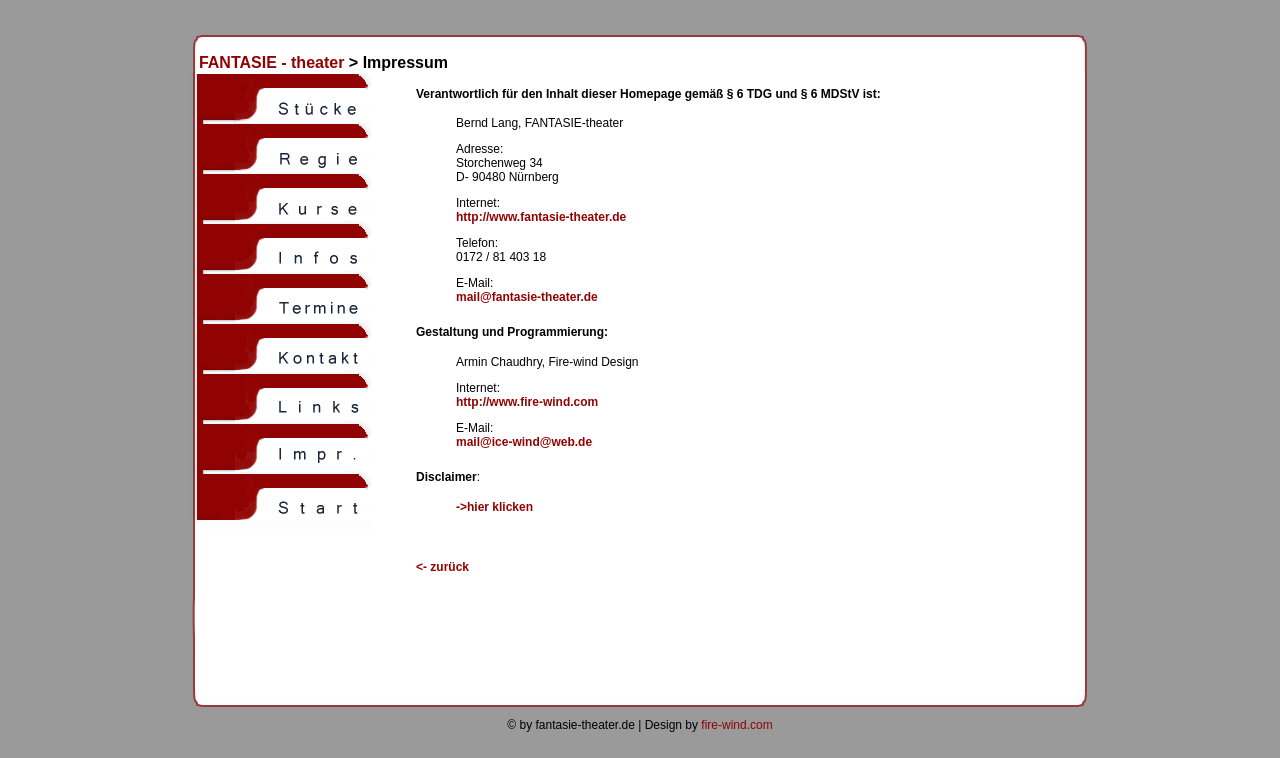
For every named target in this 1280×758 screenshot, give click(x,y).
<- (442, 567)
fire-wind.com (736, 725)
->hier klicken (494, 507)
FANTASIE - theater (267, 62)
